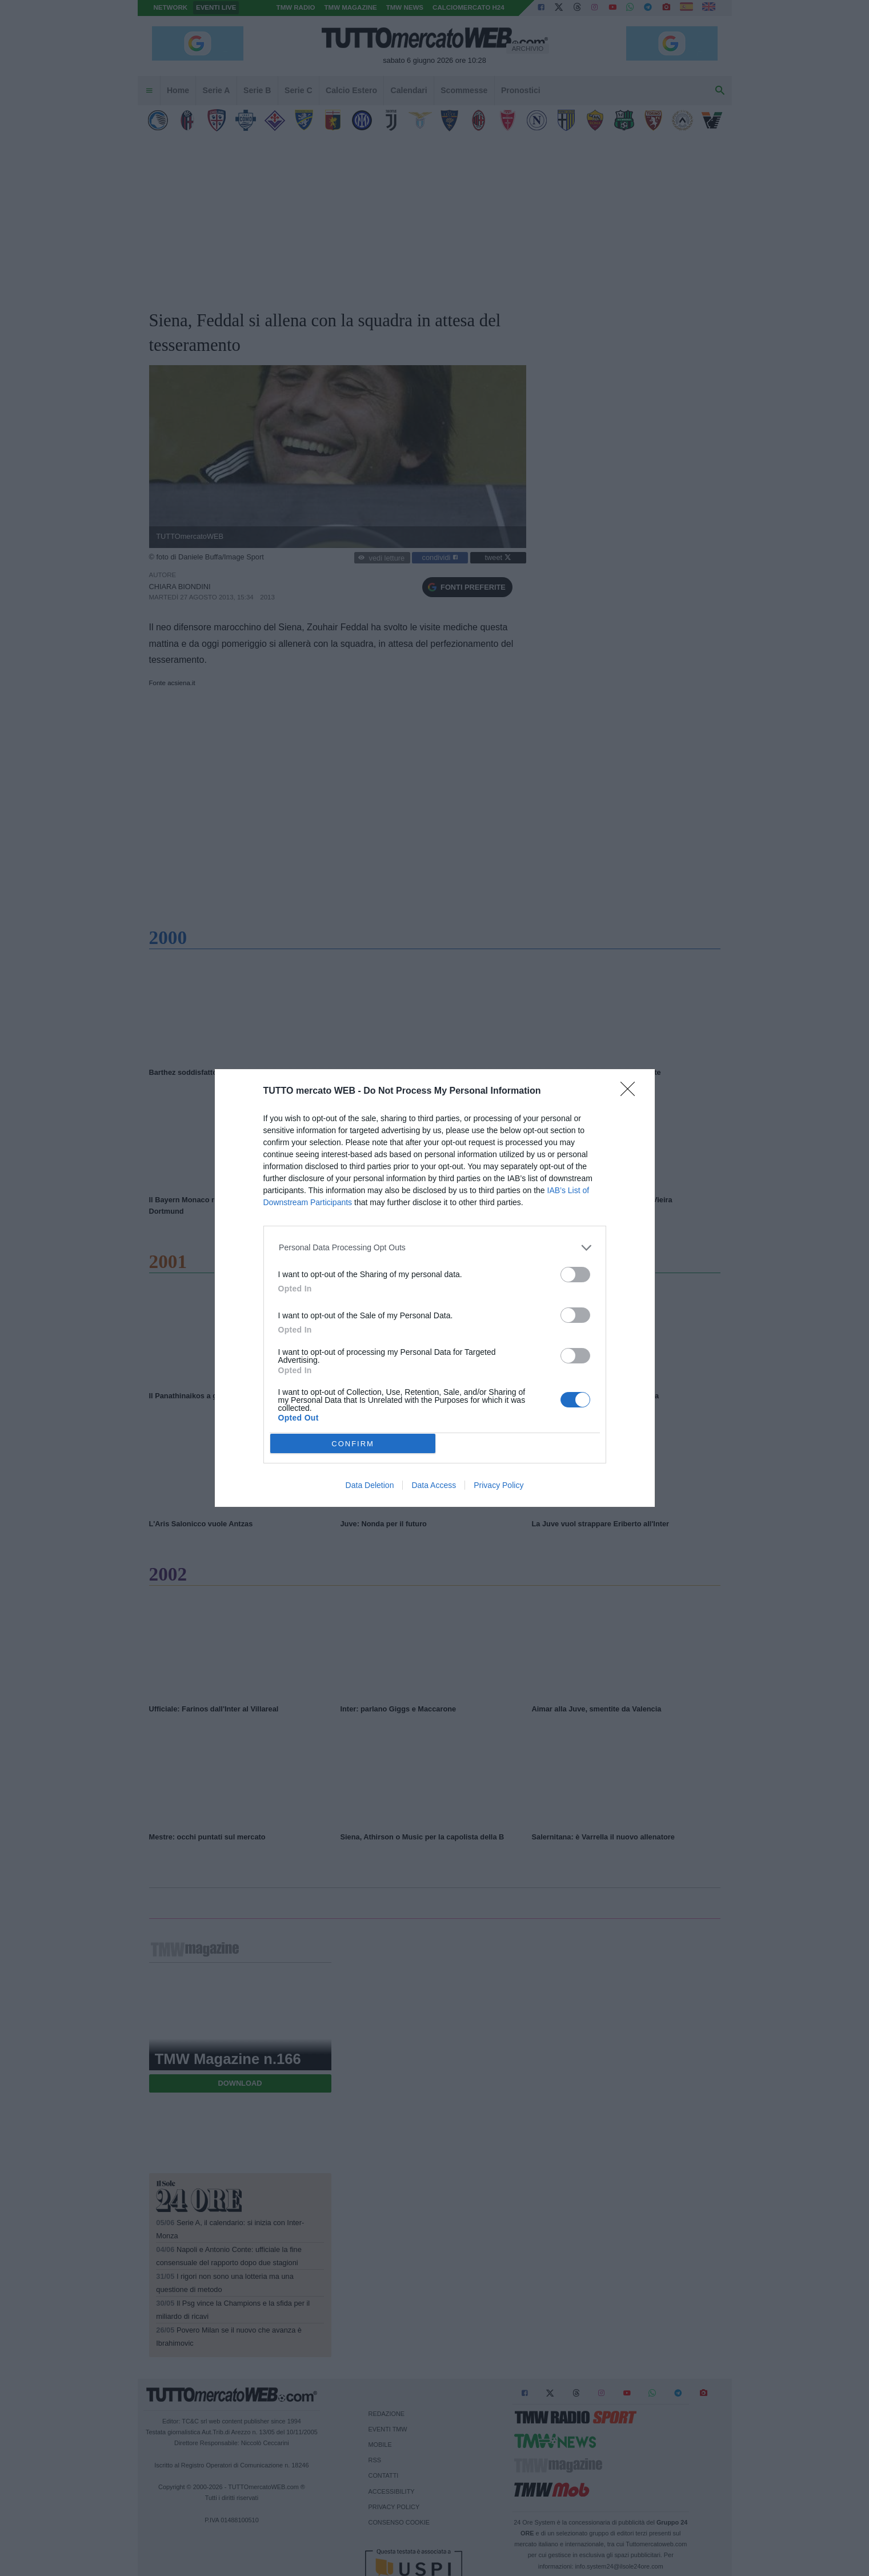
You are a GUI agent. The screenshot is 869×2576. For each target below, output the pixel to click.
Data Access (433, 1485)
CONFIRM (352, 1443)
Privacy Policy (498, 1485)
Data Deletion (370, 1485)
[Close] (631, 1092)
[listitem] (434, 1248)
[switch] (575, 1274)
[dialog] (435, 1288)
